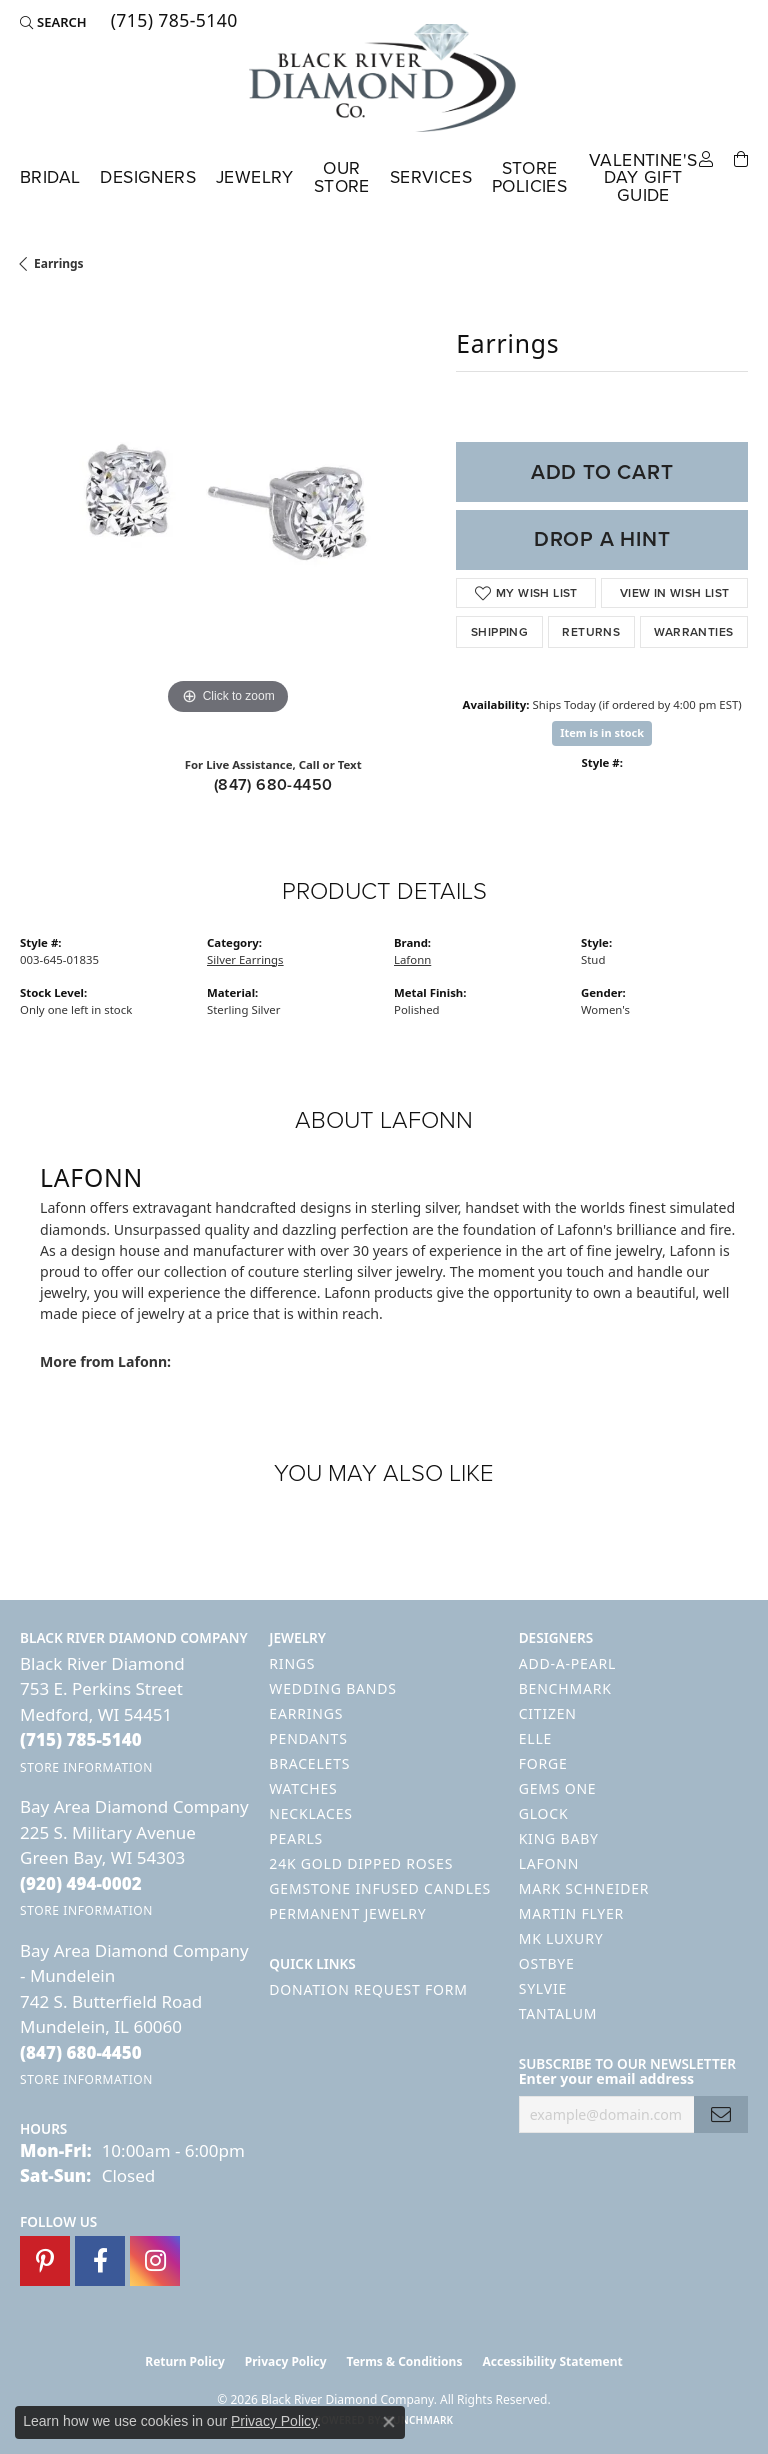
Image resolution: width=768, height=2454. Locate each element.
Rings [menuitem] (292, 1663)
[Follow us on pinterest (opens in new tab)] (45, 2261)
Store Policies (529, 177)
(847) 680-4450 (273, 784)
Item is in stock (602, 732)
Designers (148, 177)
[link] (172, 22)
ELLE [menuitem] (535, 1738)
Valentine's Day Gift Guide (643, 177)
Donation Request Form (368, 1989)
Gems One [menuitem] (558, 1788)
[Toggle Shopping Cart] (741, 157)
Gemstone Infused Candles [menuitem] (380, 1888)
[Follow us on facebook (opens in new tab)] (100, 2261)
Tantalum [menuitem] (558, 2013)
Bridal (50, 177)
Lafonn (412, 959)
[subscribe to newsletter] (721, 2114)
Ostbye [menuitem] (547, 1963)
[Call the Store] (81, 1739)
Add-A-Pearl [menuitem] (567, 1663)
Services (431, 177)
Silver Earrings (245, 959)
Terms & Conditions (405, 2361)
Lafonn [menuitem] (549, 1863)
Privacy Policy (286, 2361)
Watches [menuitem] (303, 1788)
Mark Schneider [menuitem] (584, 1888)
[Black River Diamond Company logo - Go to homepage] (384, 78)
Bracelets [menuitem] (309, 1763)
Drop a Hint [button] (602, 539)
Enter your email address (606, 2078)
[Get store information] (86, 1767)
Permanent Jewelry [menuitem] (347, 1913)
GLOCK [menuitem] (544, 1813)
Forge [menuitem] (543, 1763)
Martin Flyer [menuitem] (571, 1913)
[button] (53, 22)
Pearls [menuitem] (296, 1838)
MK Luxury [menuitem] (561, 1938)
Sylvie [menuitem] (543, 1988)
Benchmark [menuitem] (565, 1688)
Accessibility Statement (552, 2361)
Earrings (59, 263)
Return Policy (185, 2361)
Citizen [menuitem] (548, 1713)
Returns (591, 632)
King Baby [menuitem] (559, 1838)
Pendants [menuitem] (308, 1738)
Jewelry (255, 177)
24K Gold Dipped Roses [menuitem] (361, 1863)
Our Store (342, 177)
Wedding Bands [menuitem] (332, 1688)
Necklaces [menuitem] (310, 1813)
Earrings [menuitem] (306, 1713)
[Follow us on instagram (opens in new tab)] (155, 2261)
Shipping (499, 632)
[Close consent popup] (389, 2422)
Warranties (693, 632)
